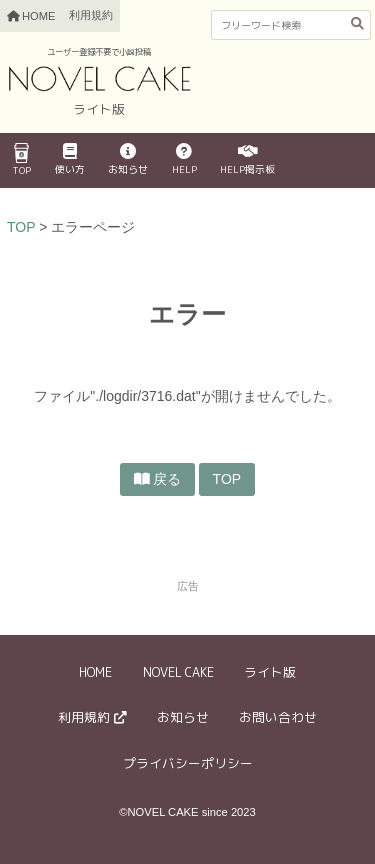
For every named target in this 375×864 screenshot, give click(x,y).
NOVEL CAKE (178, 672)
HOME (95, 672)
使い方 (70, 160)
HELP (184, 160)
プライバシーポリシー (188, 763)
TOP (22, 160)
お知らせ (128, 160)
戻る (167, 479)
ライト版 (270, 672)
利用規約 (91, 15)
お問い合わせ (278, 717)
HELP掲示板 (247, 160)
